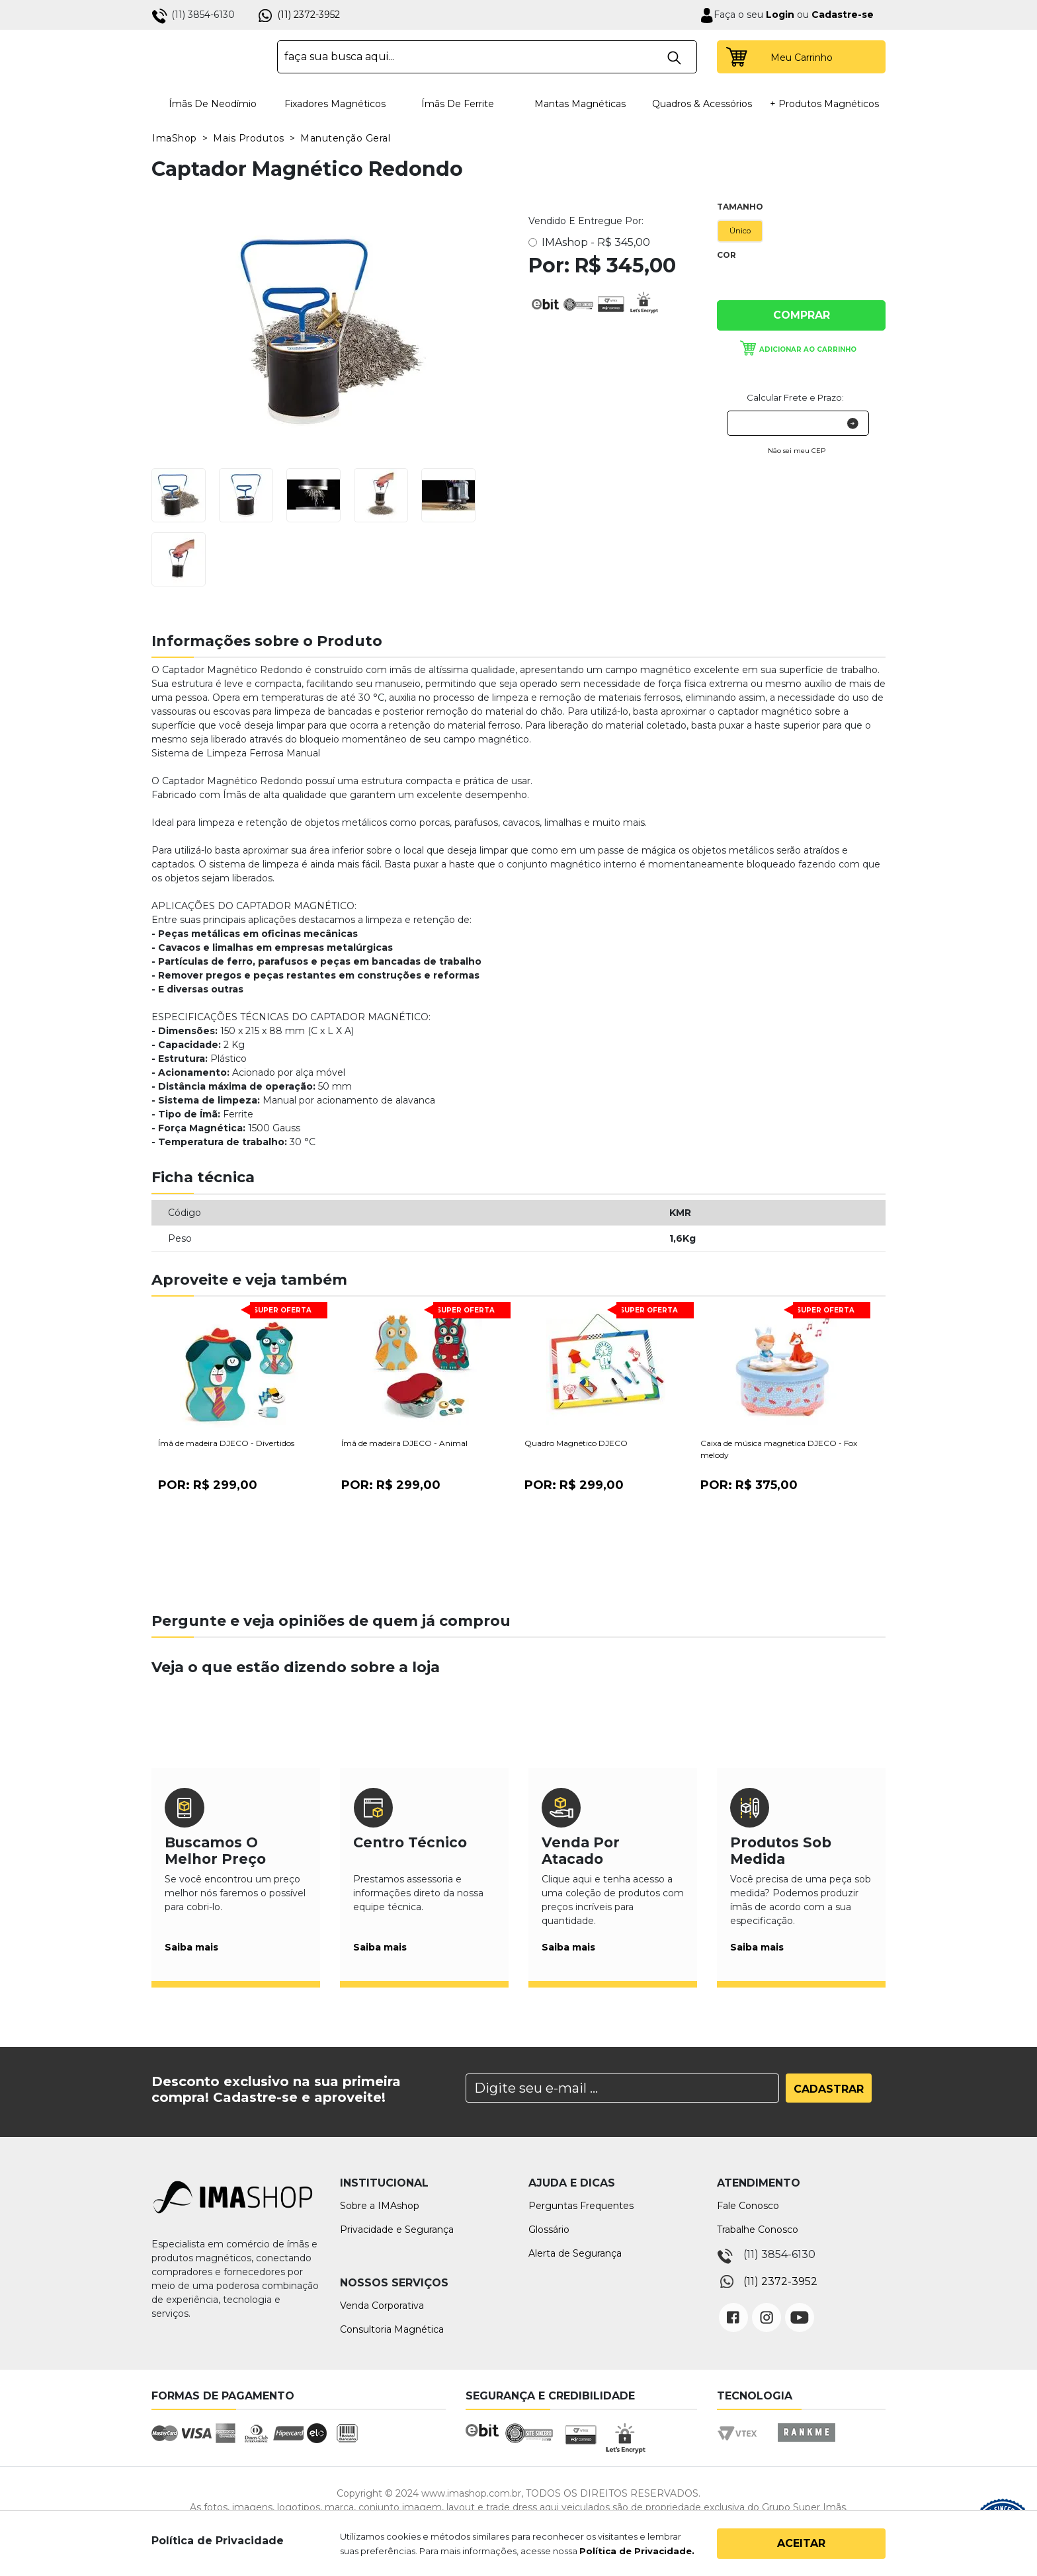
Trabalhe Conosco (757, 2229)
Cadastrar (829, 2089)
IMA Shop (205, 56)
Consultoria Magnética (392, 2329)
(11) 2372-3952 (308, 14)
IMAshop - (596, 242)
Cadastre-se (842, 14)
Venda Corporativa (382, 2306)
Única (729, 283)
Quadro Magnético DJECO (576, 1443)
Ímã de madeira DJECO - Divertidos (226, 1443)
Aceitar (801, 2543)
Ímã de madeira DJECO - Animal (404, 1443)
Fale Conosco (748, 2206)
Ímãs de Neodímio (213, 104)
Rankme (806, 2444)
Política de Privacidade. (636, 2551)
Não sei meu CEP (796, 450)
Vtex (742, 2444)
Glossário (548, 2229)
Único (740, 230)
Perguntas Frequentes (581, 2206)
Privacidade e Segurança (397, 2229)
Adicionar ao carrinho (807, 349)
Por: (207, 1485)
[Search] (622, 2088)
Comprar (801, 315)
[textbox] (487, 56)
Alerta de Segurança (575, 2253)
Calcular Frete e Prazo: (795, 397)
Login (778, 14)
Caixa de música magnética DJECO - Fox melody (778, 1449)
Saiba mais (191, 1947)
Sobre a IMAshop (379, 2206)
